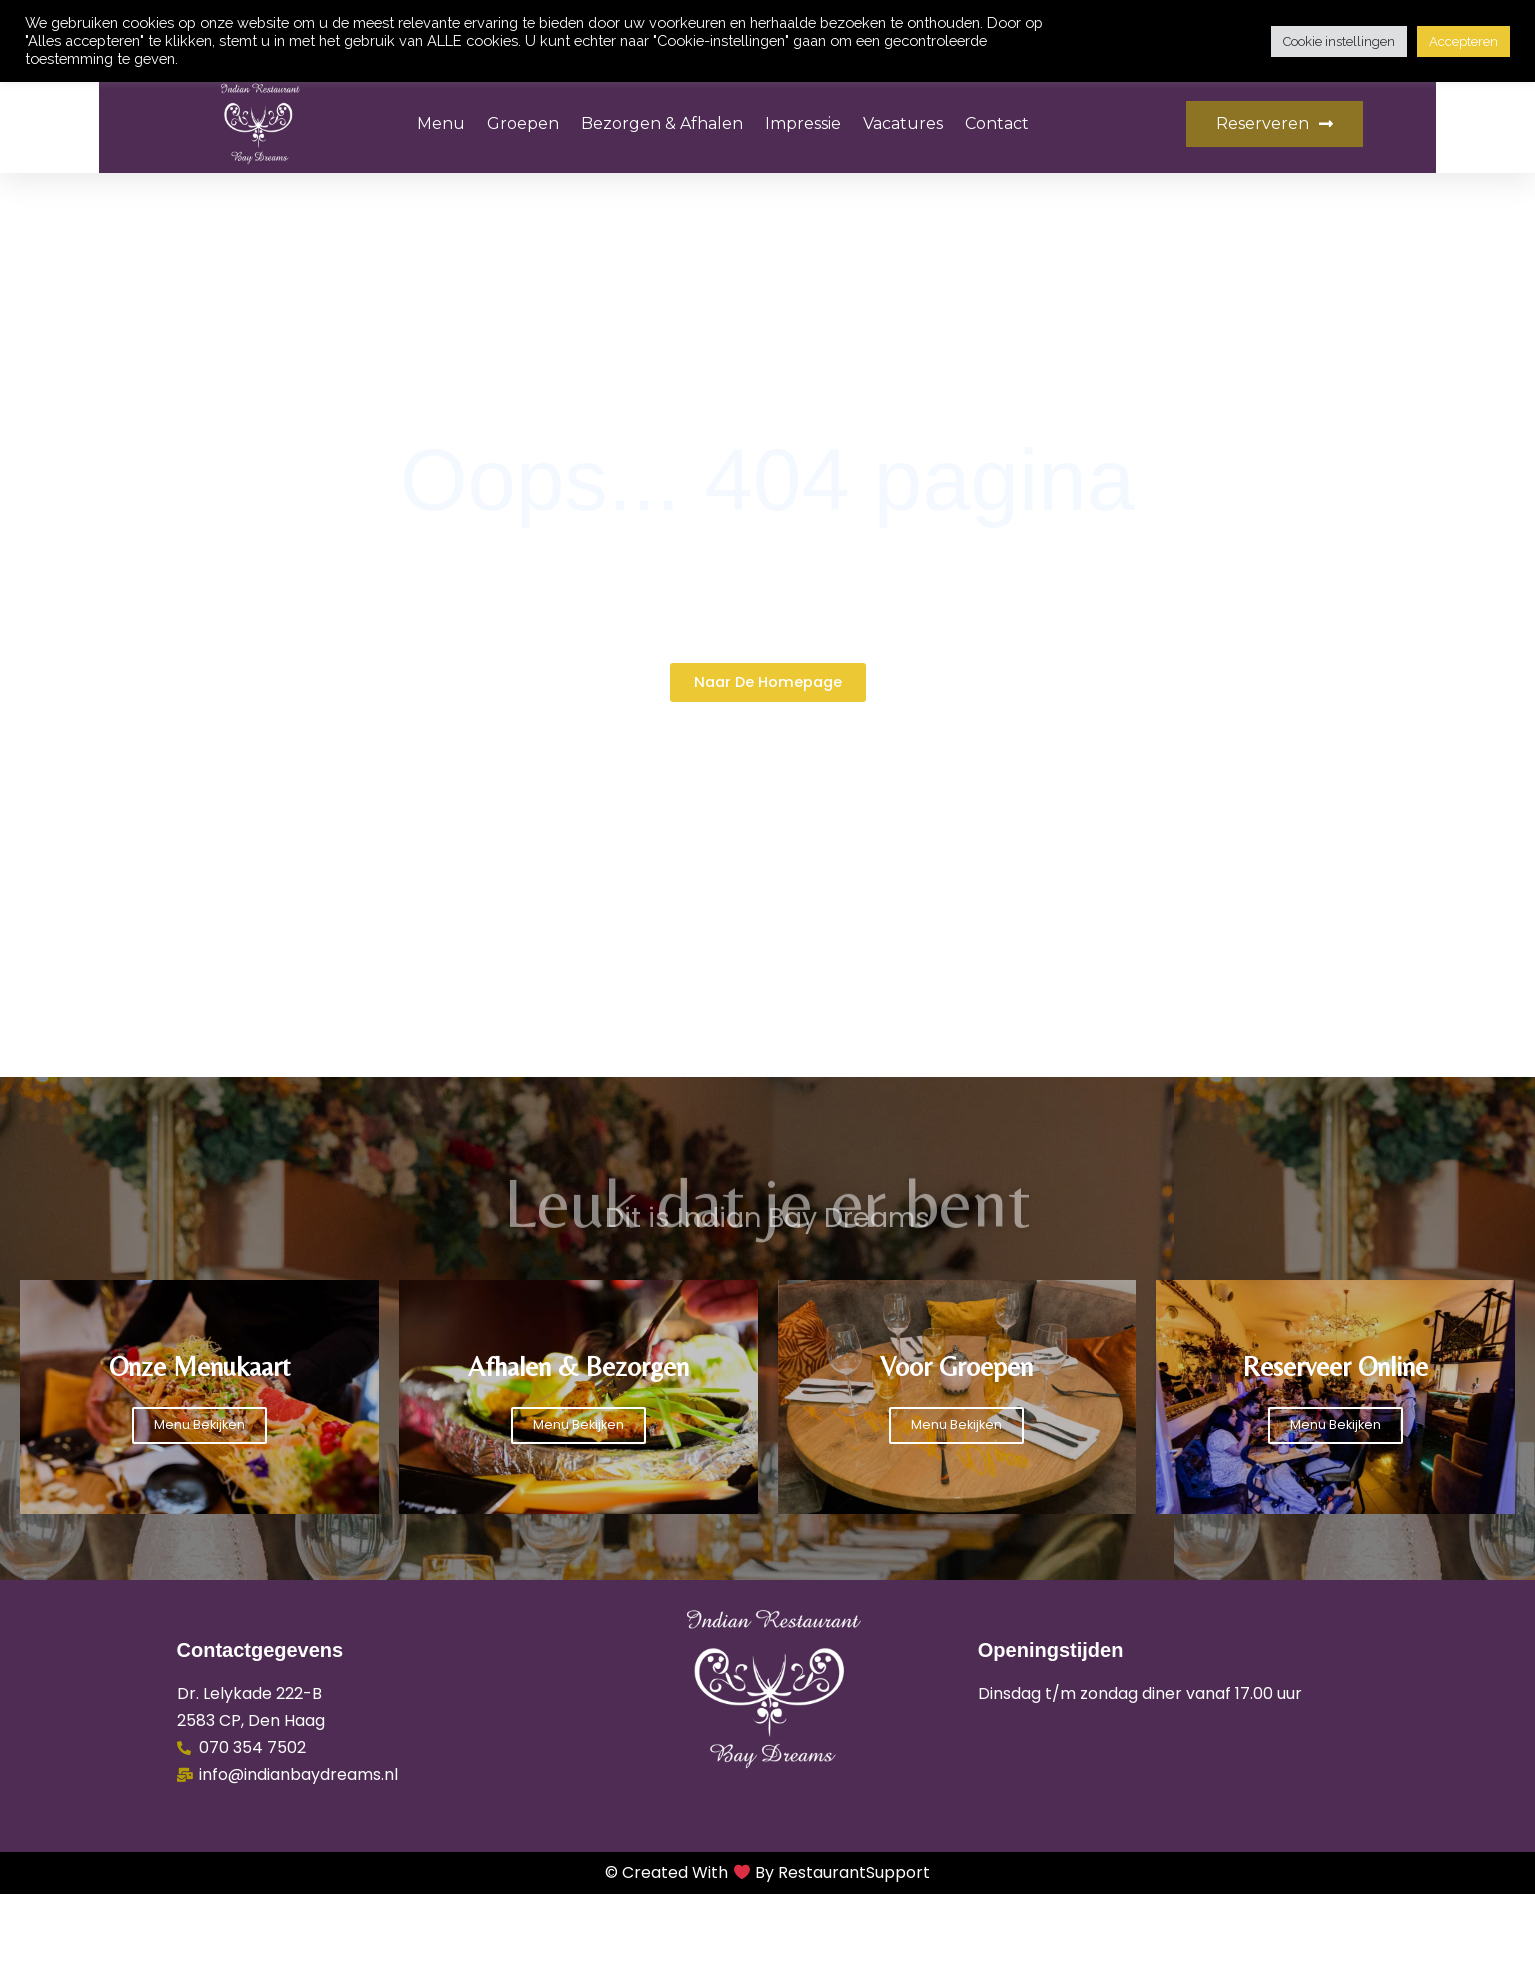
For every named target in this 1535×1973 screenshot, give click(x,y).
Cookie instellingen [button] (1339, 41)
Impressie (803, 123)
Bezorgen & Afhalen (662, 123)
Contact (997, 123)
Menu (441, 123)
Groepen (523, 123)
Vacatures (903, 123)
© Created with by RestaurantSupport (767, 1952)
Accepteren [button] (1463, 41)
